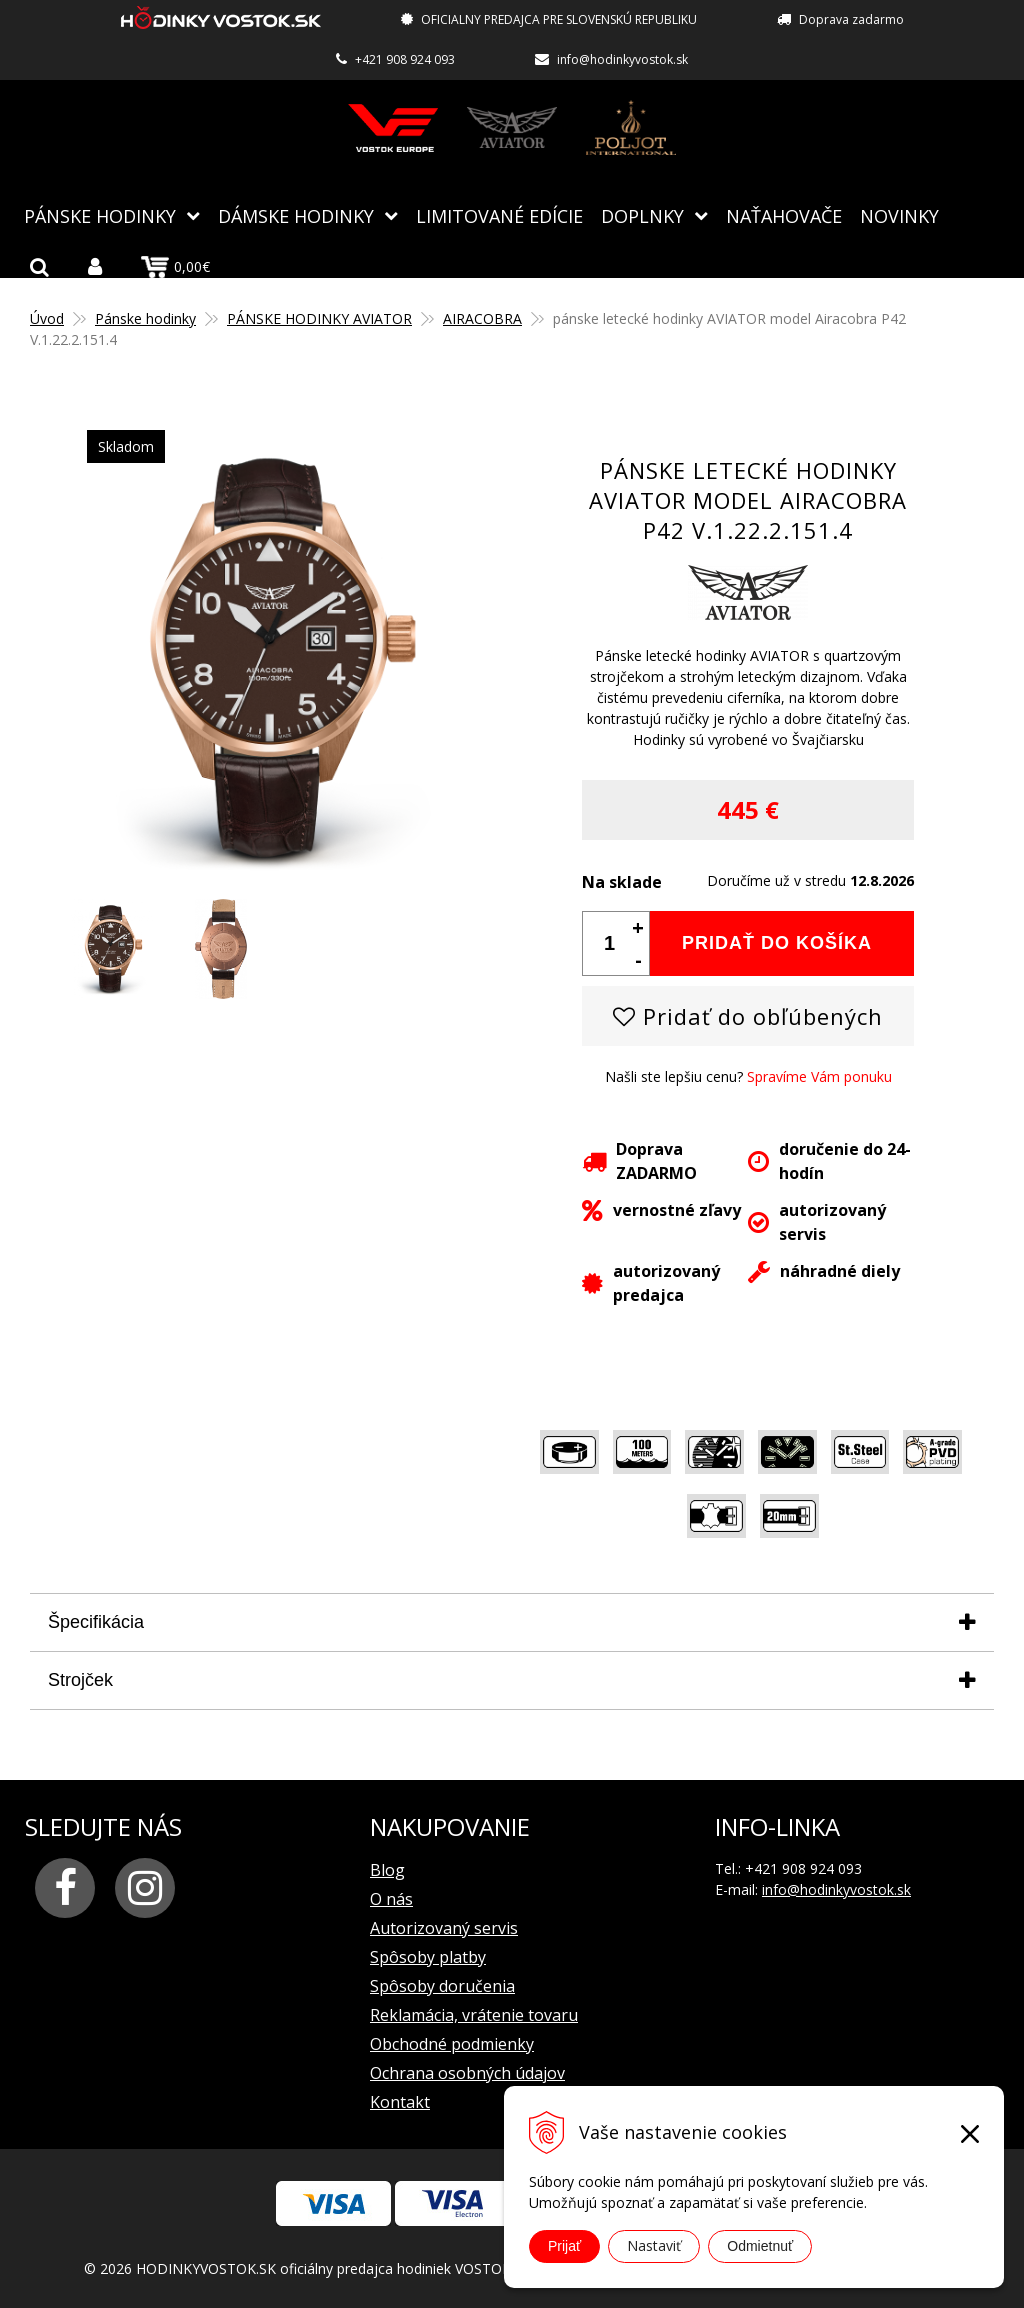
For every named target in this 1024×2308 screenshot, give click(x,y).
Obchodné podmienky (452, 2043)
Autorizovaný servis (444, 1927)
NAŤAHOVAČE (784, 215)
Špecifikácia (96, 1621)
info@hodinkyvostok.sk (622, 59)
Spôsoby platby (428, 1956)
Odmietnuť (760, 2246)
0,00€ (175, 266)
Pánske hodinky (100, 215)
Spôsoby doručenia (442, 1985)
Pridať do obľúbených (748, 1015)
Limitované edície (499, 215)
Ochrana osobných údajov (467, 2072)
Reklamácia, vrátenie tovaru (474, 2014)
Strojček (80, 1679)
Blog (387, 1869)
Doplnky (642, 215)
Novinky (899, 215)
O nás (391, 1898)
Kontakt (400, 2101)
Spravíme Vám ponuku (819, 1075)
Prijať (564, 2246)
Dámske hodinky (296, 215)
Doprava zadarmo (851, 19)
